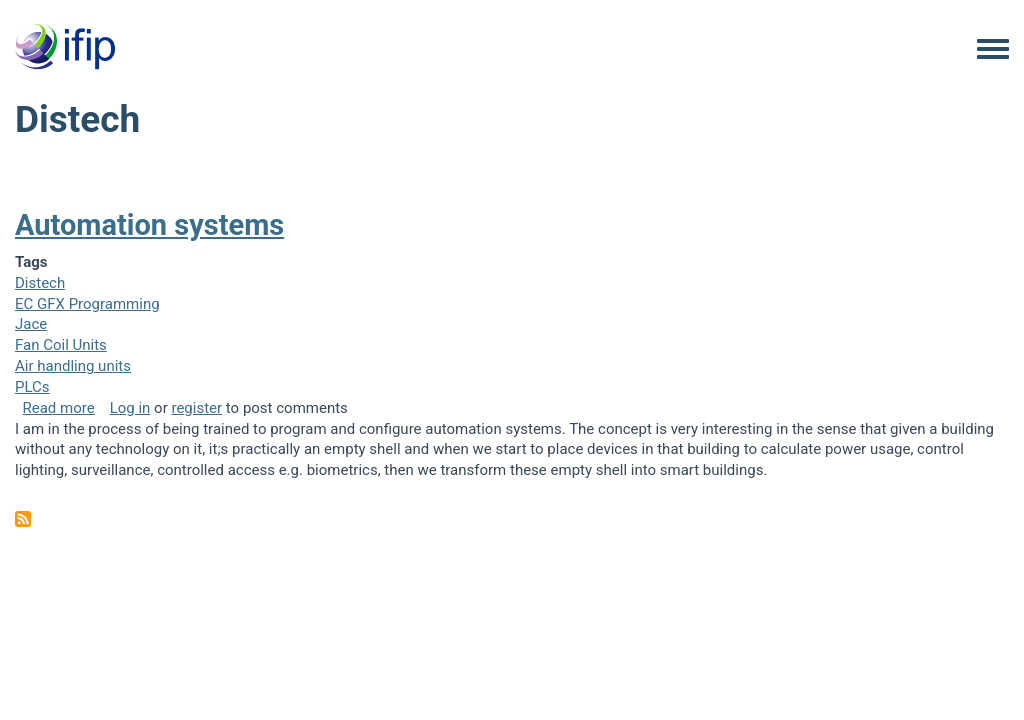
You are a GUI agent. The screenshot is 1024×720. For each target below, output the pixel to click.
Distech (40, 283)
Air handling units (73, 366)
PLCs (32, 387)
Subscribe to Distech (23, 519)
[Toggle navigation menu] (993, 50)
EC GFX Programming (87, 304)
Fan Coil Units (61, 345)
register (196, 408)
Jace (31, 324)
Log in (130, 408)
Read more (59, 408)
